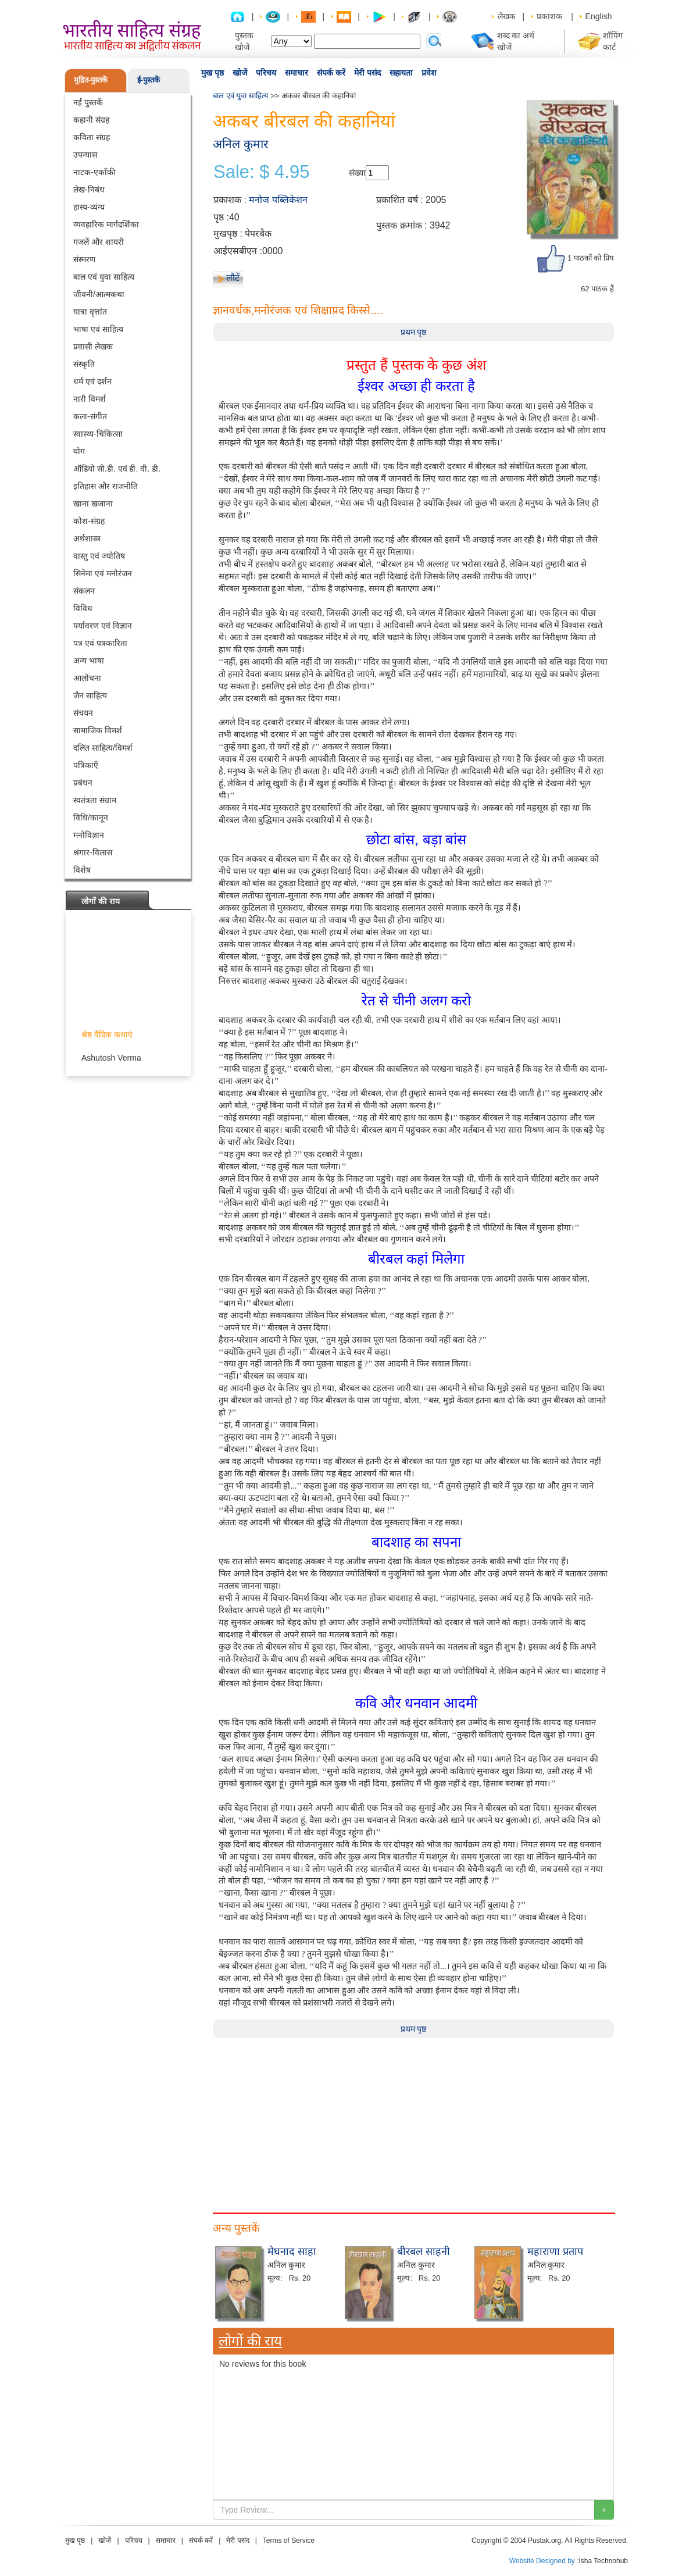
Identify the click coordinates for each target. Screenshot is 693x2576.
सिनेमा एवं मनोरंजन (102, 573)
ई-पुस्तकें (148, 80)
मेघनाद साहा (291, 2251)
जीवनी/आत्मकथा (98, 294)
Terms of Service (289, 2540)
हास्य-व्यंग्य (89, 207)
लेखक (507, 16)
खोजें (240, 72)
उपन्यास (85, 154)
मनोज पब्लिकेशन (278, 200)
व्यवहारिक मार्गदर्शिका (106, 224)
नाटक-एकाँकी (94, 172)
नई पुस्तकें (88, 102)
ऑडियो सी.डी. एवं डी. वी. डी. (116, 468)
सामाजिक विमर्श (97, 730)
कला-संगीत (90, 416)
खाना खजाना (93, 503)
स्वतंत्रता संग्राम (94, 800)
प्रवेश (429, 72)
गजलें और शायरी (98, 242)
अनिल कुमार (241, 144)
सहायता (401, 72)
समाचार (296, 72)
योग (79, 451)
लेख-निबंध (89, 189)
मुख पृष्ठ (212, 72)
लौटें (233, 278)
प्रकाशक (549, 16)
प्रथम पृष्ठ (414, 332)
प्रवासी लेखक (93, 346)
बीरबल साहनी (423, 2251)
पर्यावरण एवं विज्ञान (102, 625)
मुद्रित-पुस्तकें (91, 80)
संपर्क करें (331, 72)
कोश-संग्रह (89, 521)
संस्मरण (84, 259)
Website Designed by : (544, 2561)
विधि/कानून (90, 817)
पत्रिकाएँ (85, 765)
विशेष (82, 870)
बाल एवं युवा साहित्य (103, 276)
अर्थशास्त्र (87, 538)
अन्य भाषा (88, 660)
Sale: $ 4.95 (261, 172)
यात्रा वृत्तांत (90, 311)
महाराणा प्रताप (555, 2251)
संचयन (83, 713)
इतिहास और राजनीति (105, 486)
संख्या (357, 172)
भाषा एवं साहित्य (98, 329)
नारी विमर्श (89, 399)
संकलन (84, 590)
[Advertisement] (413, 2119)
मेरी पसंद (367, 72)
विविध (82, 608)
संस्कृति (84, 364)
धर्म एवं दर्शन (92, 381)
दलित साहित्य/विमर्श (103, 747)
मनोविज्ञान (88, 835)
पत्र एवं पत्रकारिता (100, 643)
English (598, 16)
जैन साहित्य (90, 695)
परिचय (266, 72)
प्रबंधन (82, 782)
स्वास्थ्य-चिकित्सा (98, 433)
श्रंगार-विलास (92, 852)
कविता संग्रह (91, 137)
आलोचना (87, 678)
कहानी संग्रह (91, 119)
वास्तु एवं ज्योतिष (99, 556)
